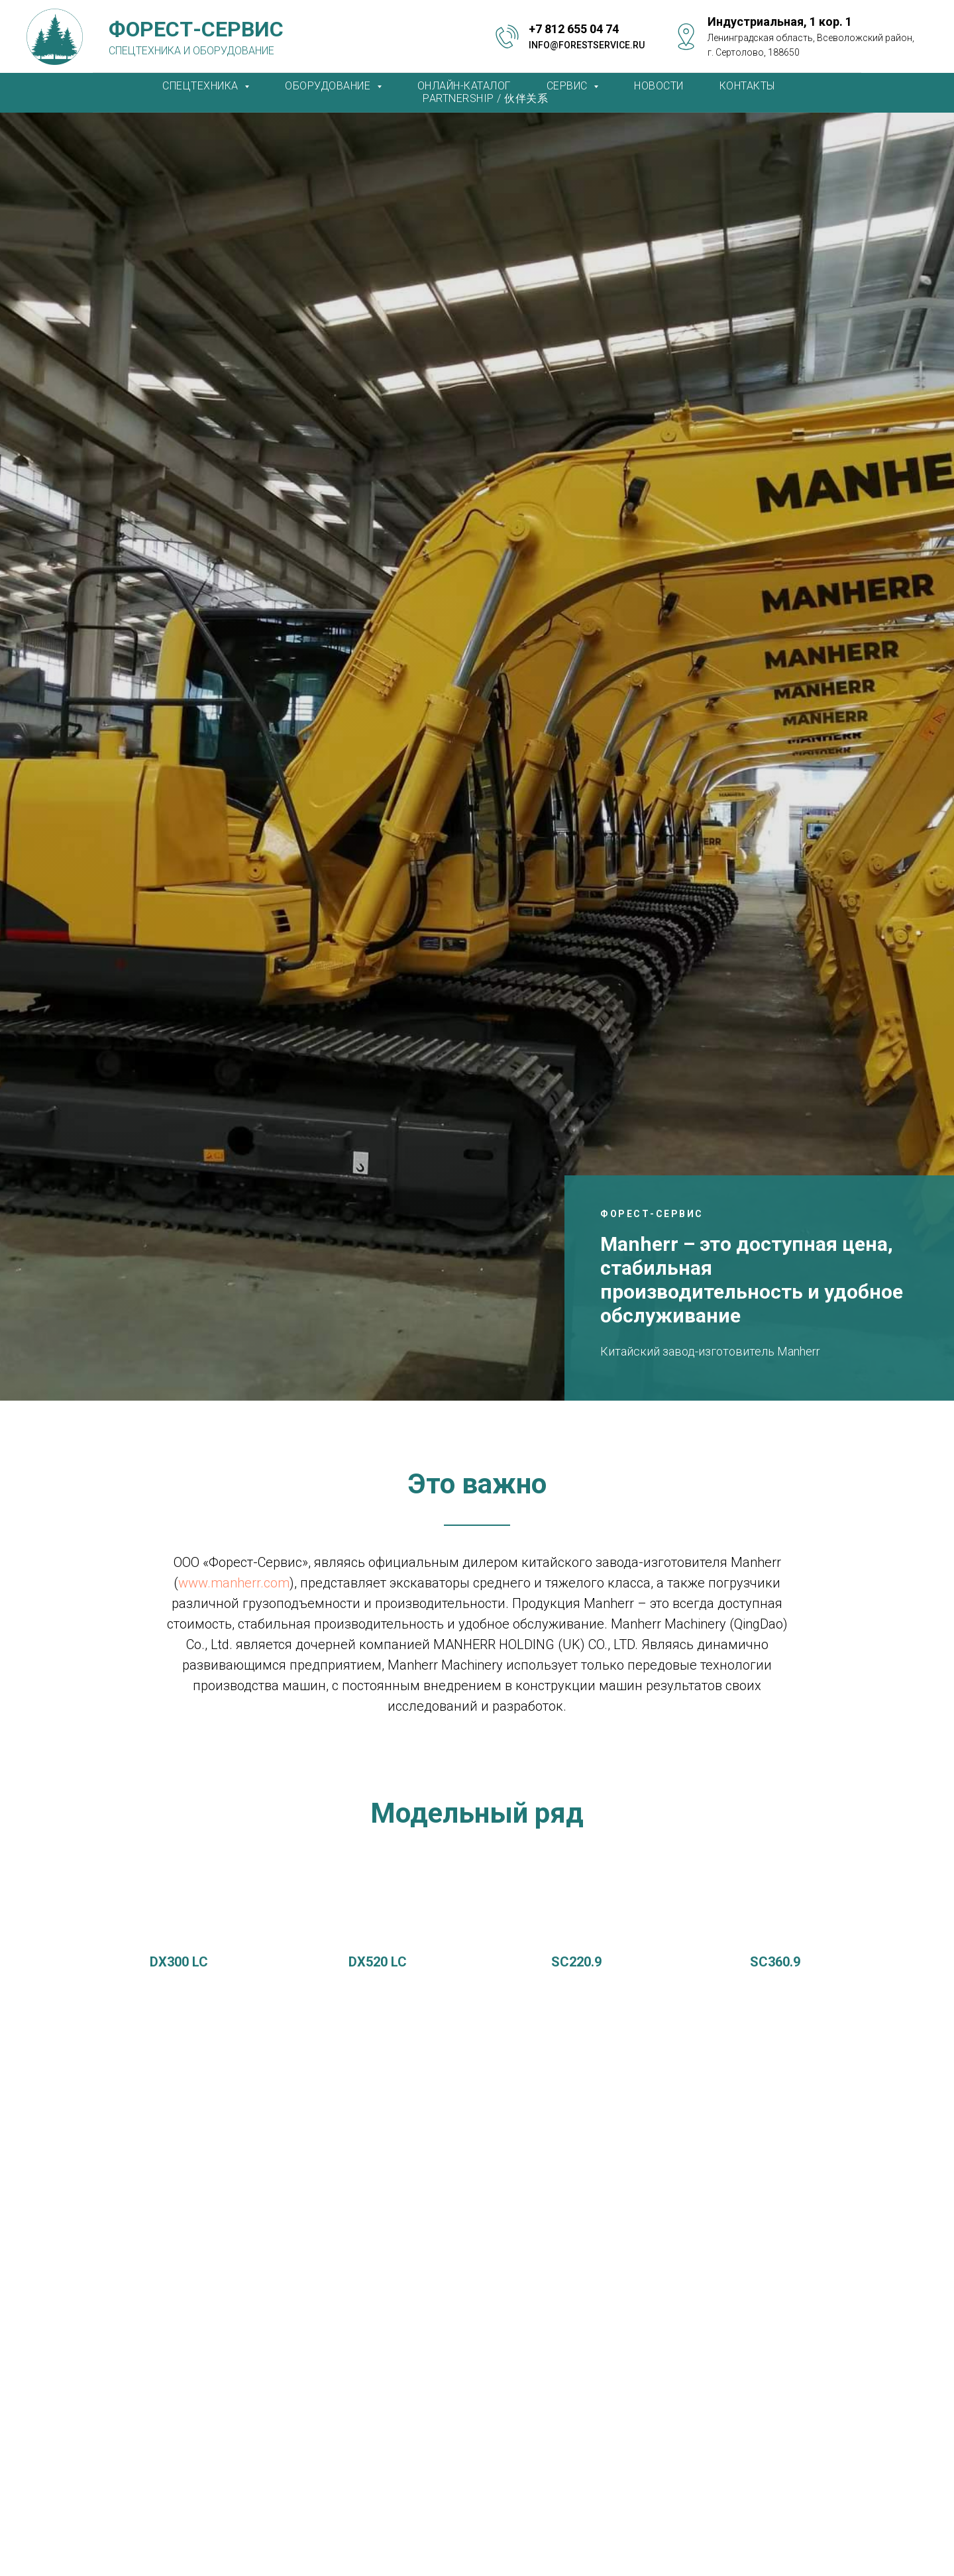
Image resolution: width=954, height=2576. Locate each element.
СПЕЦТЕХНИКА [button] (201, 86)
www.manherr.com (234, 1583)
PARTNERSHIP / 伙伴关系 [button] (485, 98)
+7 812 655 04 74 (574, 29)
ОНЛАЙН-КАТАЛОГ (464, 86)
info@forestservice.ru (587, 45)
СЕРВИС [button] (569, 86)
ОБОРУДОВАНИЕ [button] (329, 86)
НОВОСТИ (659, 86)
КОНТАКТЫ (747, 86)
